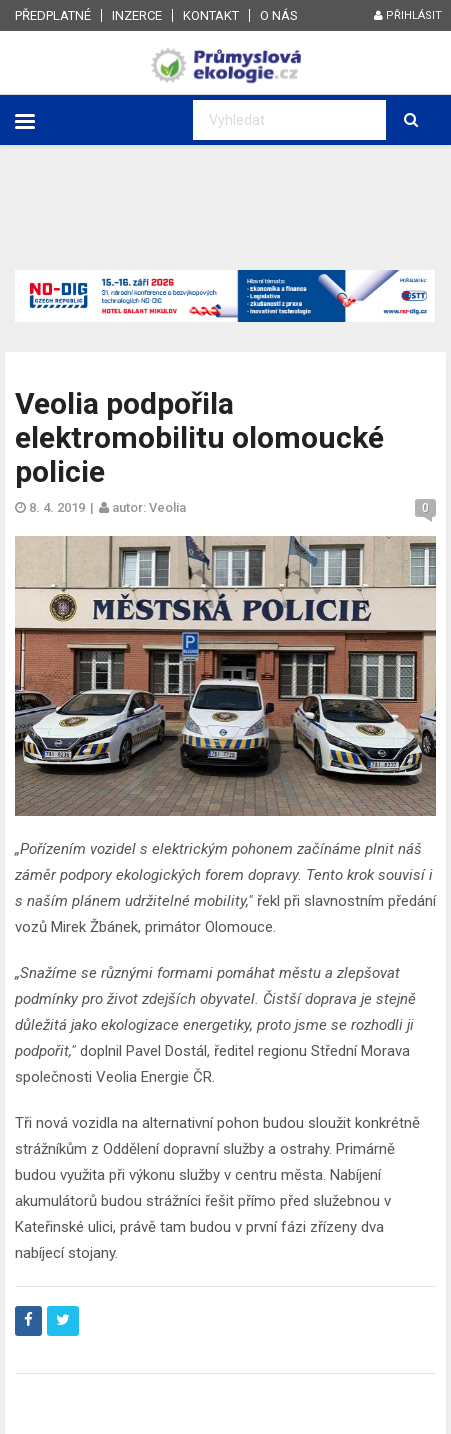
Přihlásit (408, 15)
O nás (279, 15)
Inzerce (137, 15)
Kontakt (211, 15)
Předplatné (53, 15)
